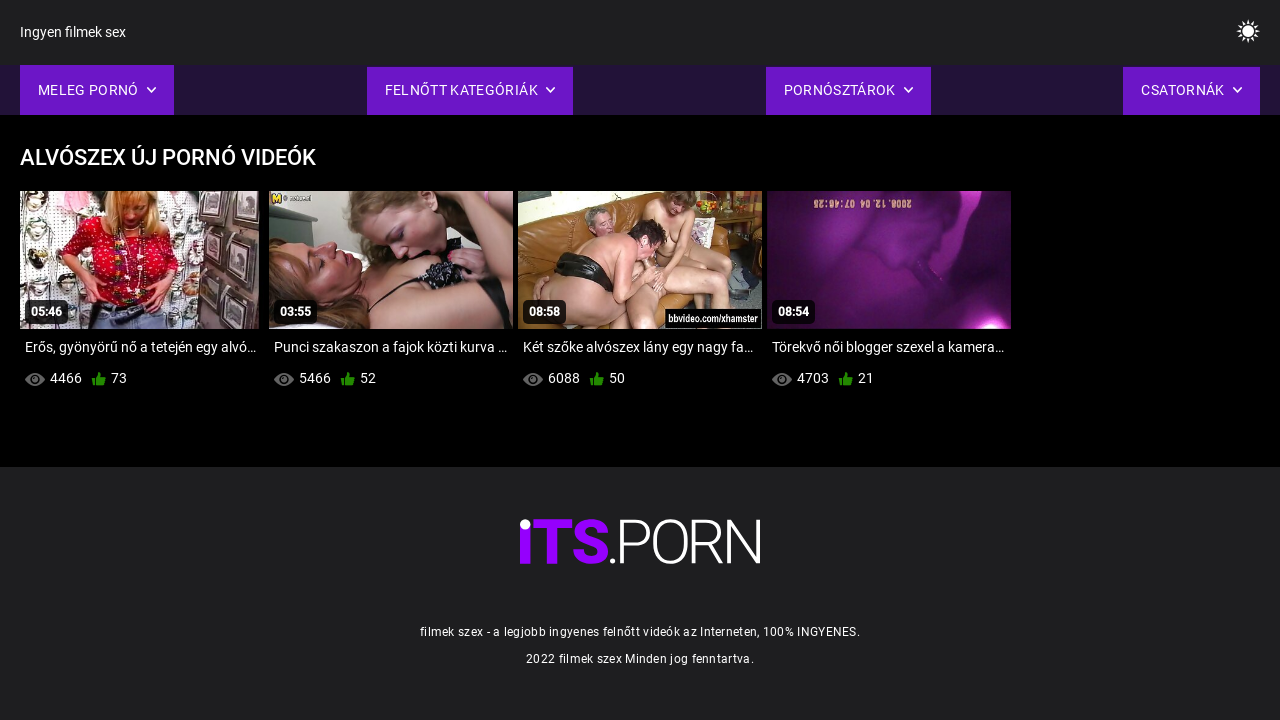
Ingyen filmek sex (73, 32)
